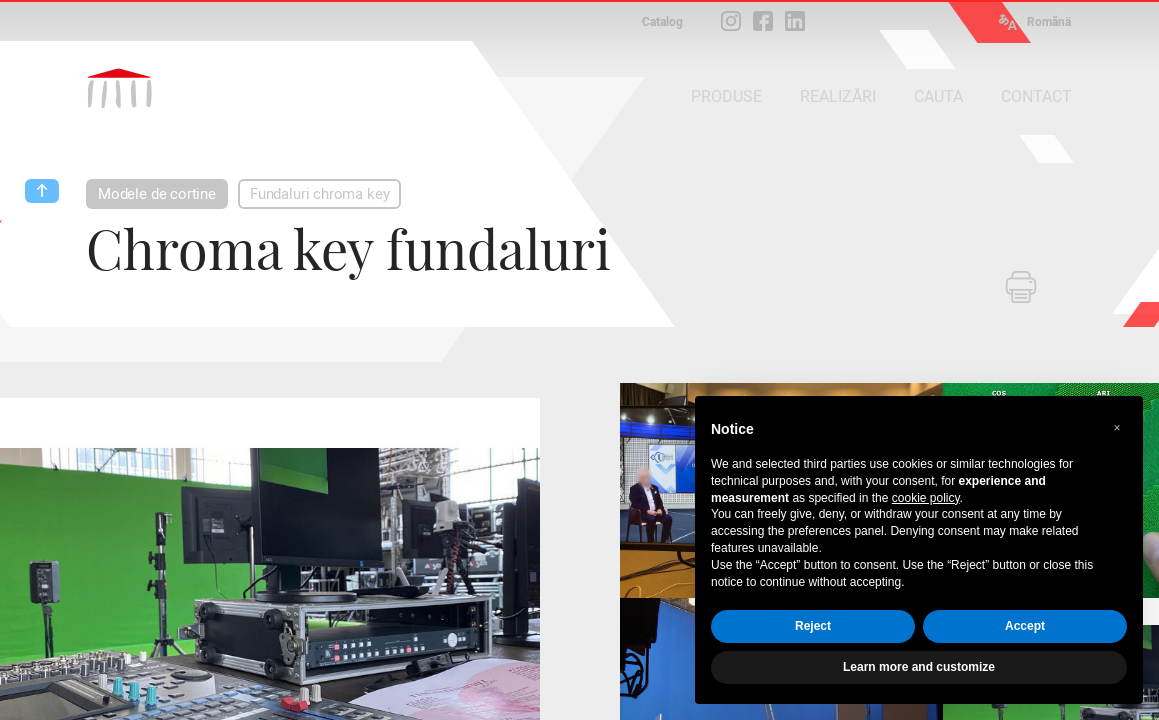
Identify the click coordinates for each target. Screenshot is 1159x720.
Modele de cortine (157, 194)
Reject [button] (813, 626)
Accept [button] (1025, 626)
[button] (1117, 428)
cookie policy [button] (926, 498)
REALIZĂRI (838, 96)
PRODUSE (726, 96)
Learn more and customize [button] (919, 667)
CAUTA (938, 96)
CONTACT (1036, 96)
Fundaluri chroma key (319, 194)
